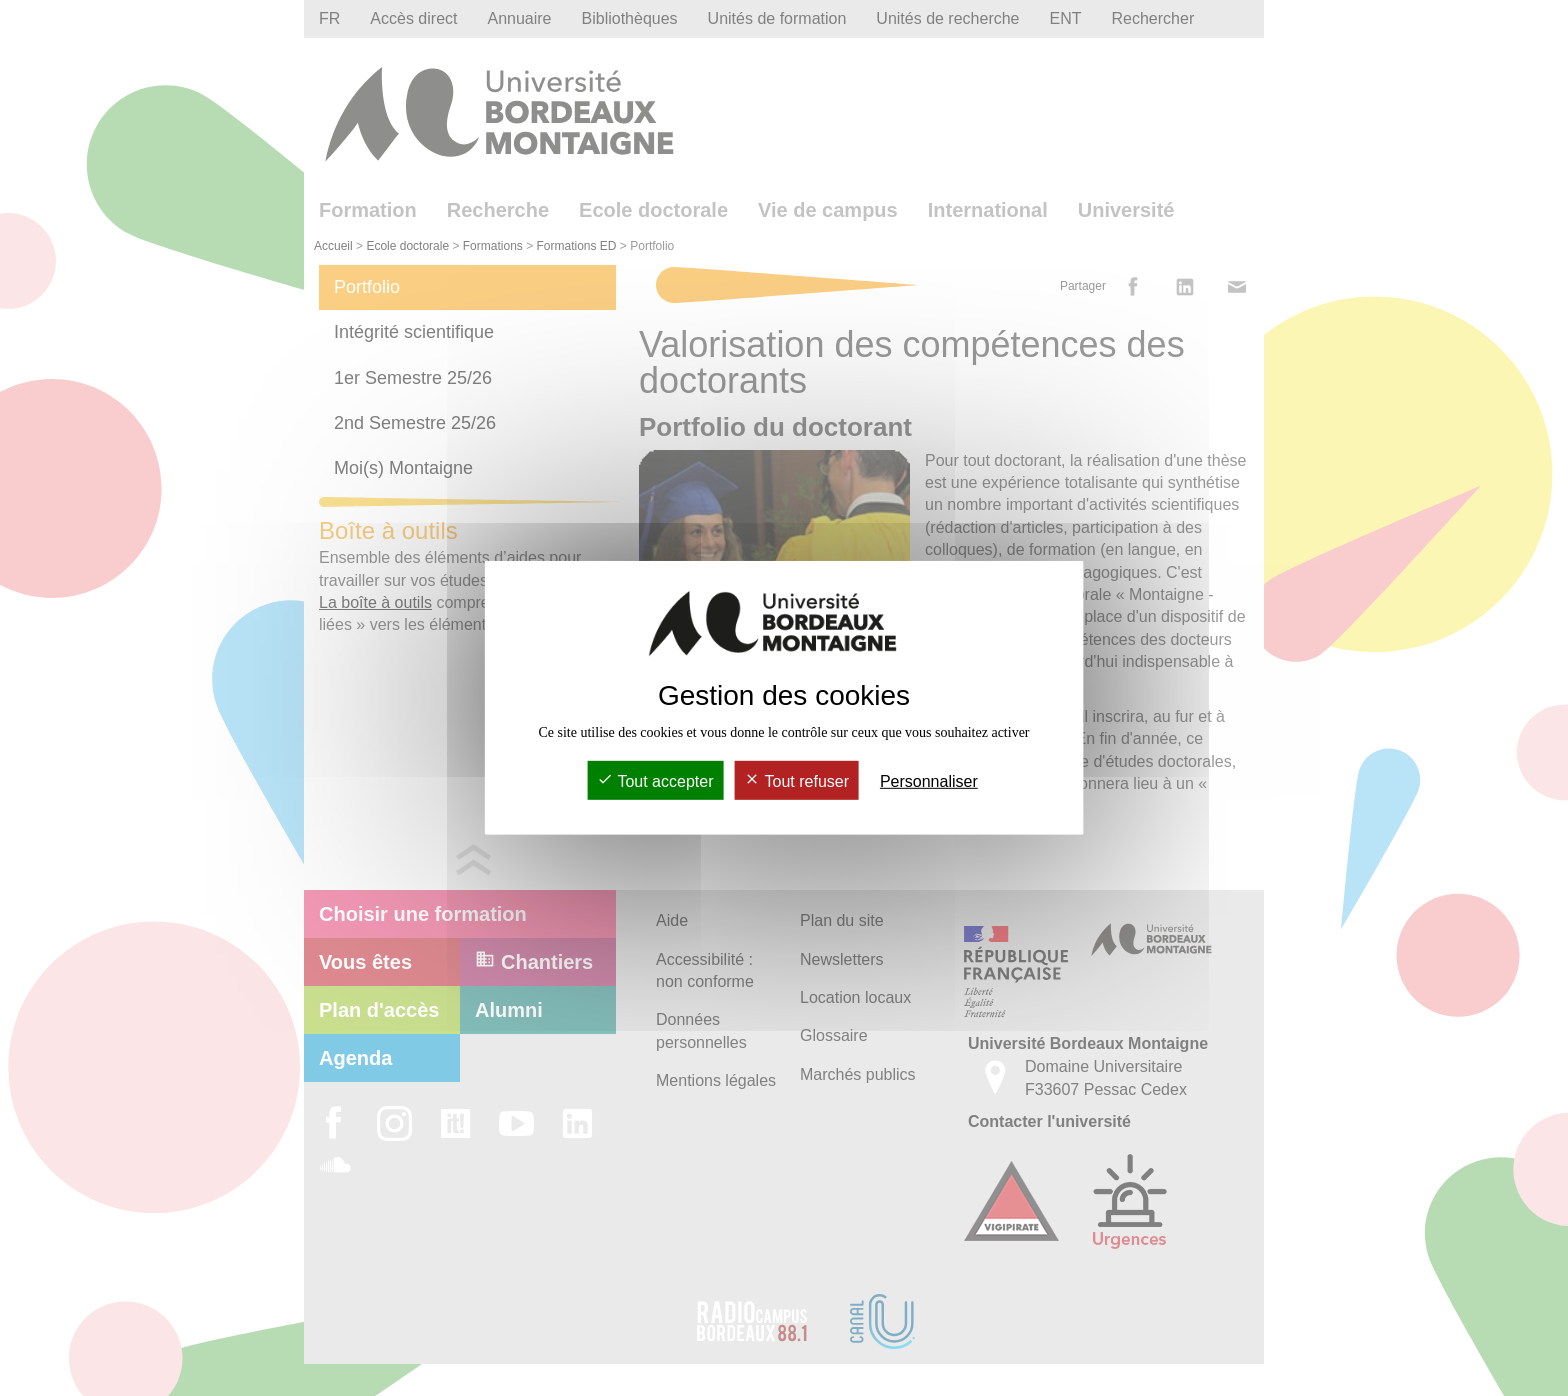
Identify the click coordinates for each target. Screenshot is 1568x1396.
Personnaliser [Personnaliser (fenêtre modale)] (929, 781)
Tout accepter (655, 781)
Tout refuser (796, 781)
